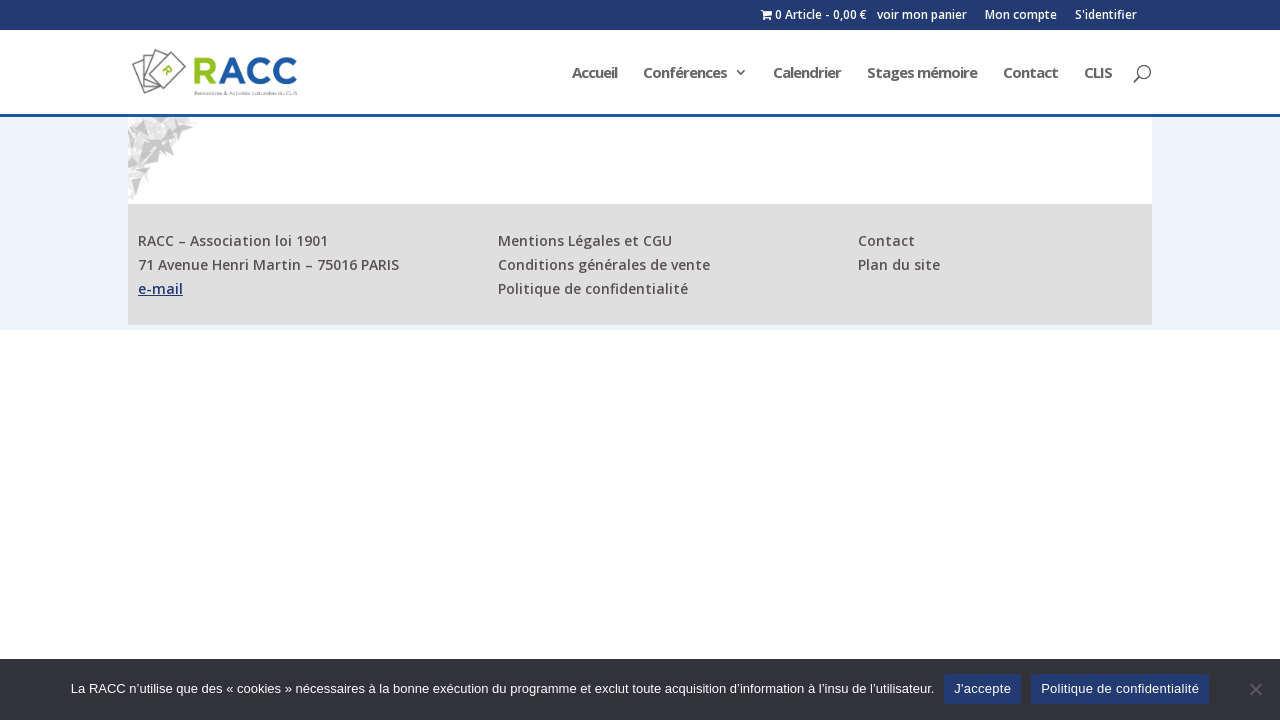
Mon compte (1021, 16)
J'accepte (982, 688)
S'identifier (1106, 16)
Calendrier (807, 73)
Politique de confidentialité (593, 288)
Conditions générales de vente (604, 264)
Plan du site (899, 264)
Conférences (685, 73)
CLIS (1098, 73)
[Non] (1255, 689)
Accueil (594, 73)
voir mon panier (922, 16)
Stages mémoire (922, 73)
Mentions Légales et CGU (585, 240)
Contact (1030, 73)
